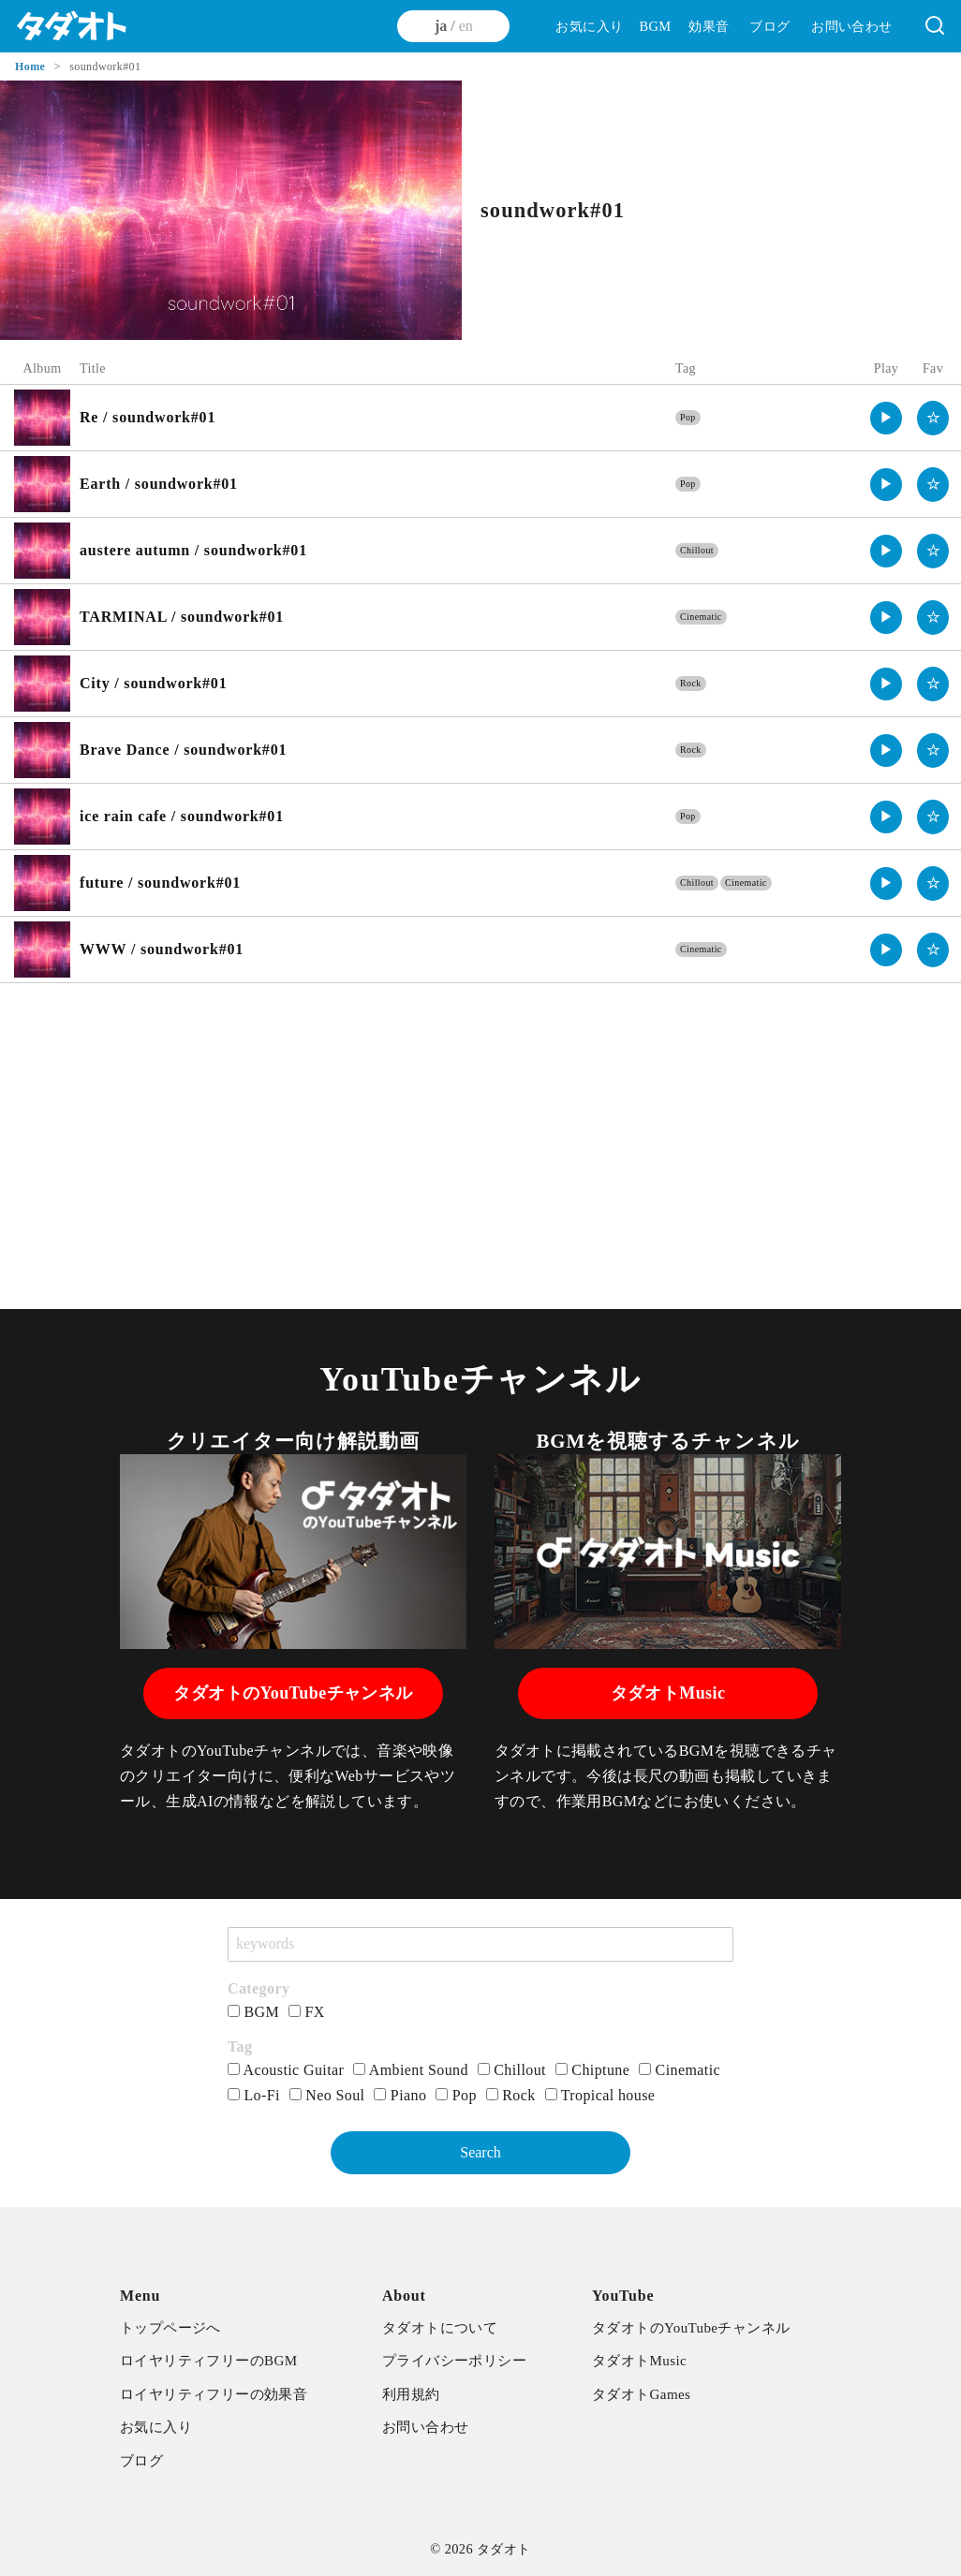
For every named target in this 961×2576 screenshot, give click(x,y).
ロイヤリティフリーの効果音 (213, 2394)
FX (306, 2012)
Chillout (697, 550)
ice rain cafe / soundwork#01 (182, 816)
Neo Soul (327, 2095)
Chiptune (592, 2070)
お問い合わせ (851, 26)
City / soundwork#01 (153, 683)
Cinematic (701, 616)
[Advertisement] (480, 1133)
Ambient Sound (410, 2070)
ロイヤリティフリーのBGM (208, 2360)
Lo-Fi (254, 2095)
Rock (691, 683)
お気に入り (589, 26)
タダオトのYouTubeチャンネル (292, 1693)
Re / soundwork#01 (147, 417)
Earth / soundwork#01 (159, 484)
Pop (688, 417)
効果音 (708, 26)
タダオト (504, 2548)
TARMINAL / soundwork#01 (182, 617)
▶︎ (887, 417)
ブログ (769, 26)
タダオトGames (641, 2394)
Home (32, 66)
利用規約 (411, 2394)
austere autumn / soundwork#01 (193, 550)
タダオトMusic (668, 1693)
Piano (400, 2095)
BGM (655, 26)
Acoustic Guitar (286, 2070)
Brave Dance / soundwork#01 (183, 750)
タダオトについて (439, 2327)
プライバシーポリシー (454, 2360)
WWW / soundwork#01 (162, 949)
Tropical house (600, 2095)
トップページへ (170, 2327)
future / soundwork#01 (160, 883)
